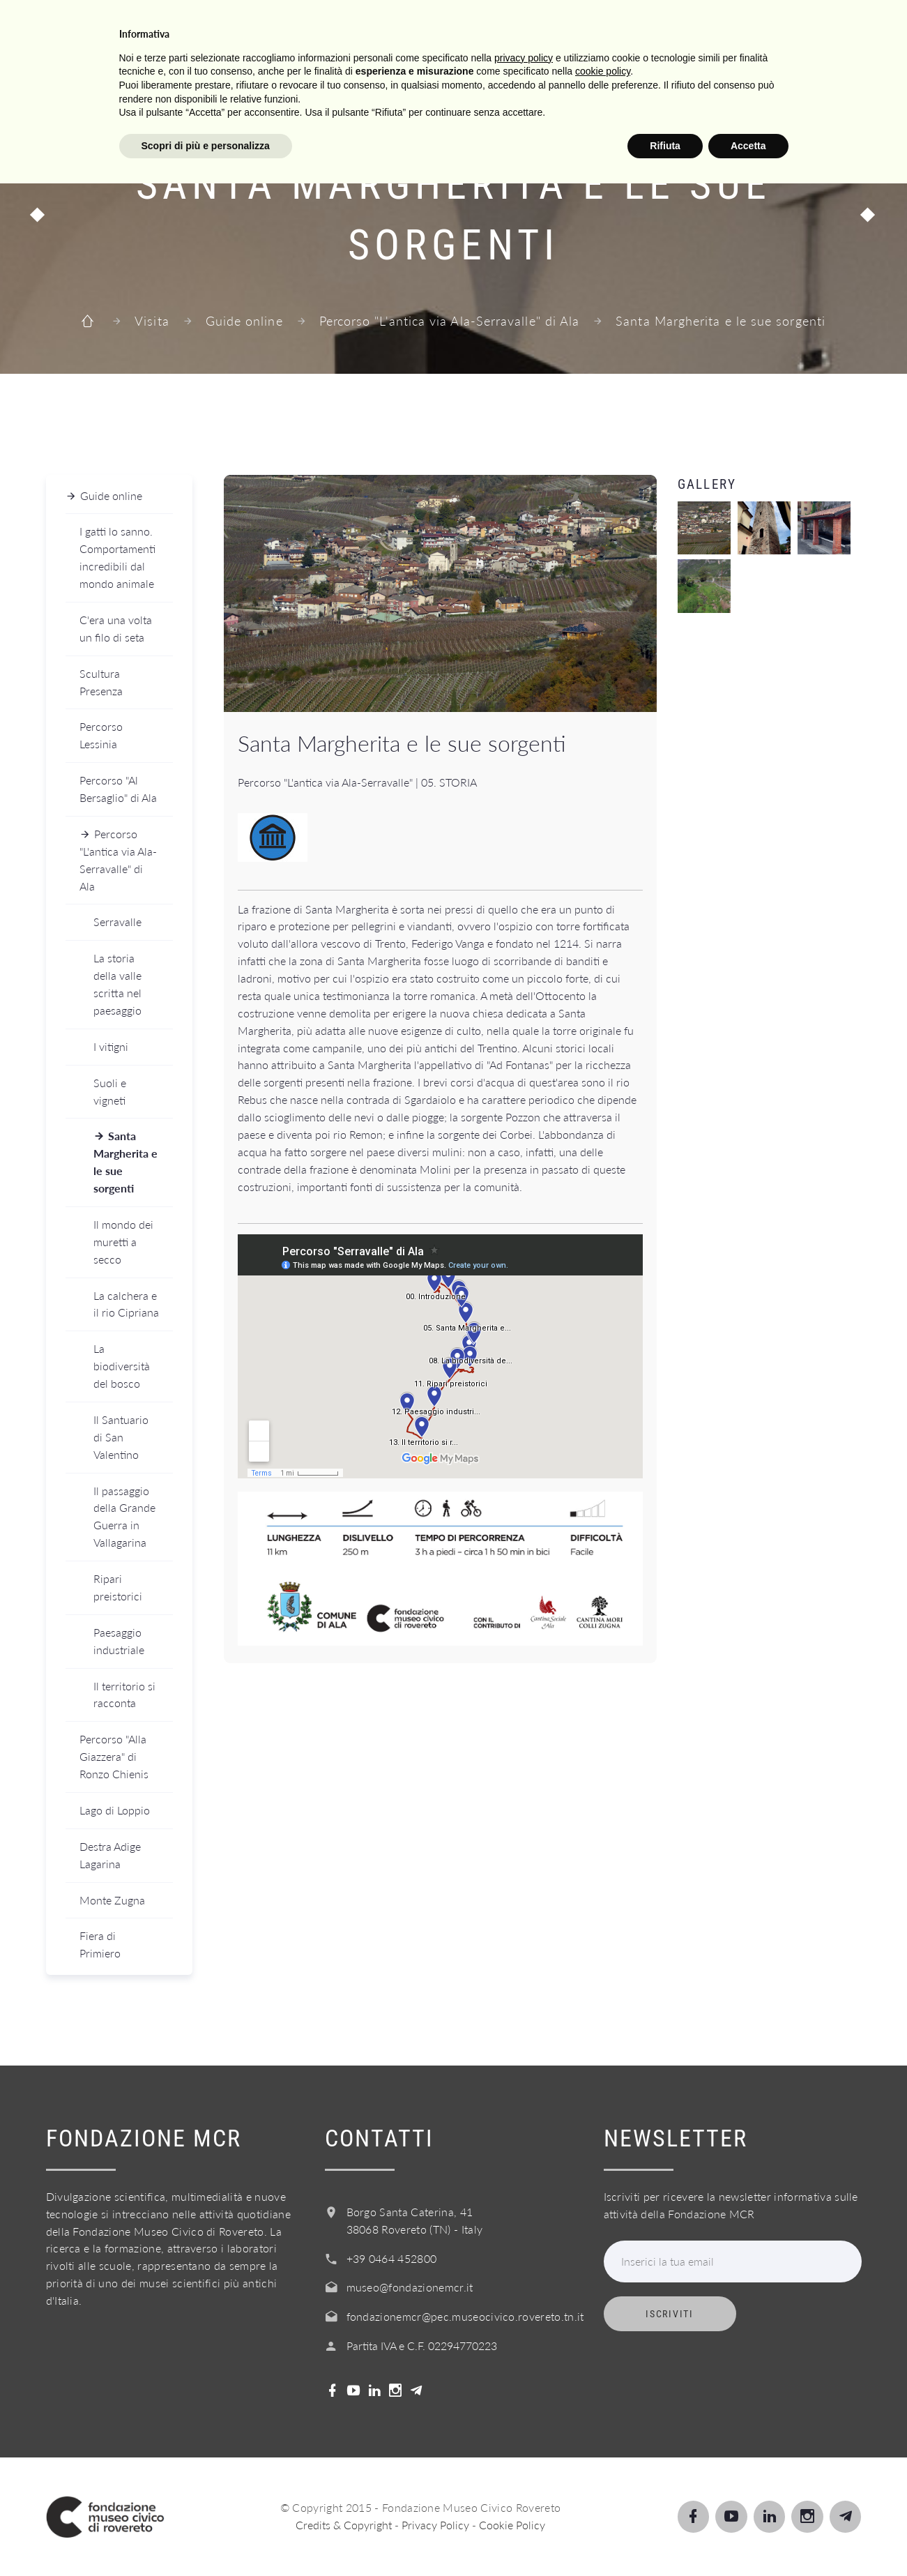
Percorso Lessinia (101, 735)
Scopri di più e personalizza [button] (206, 2537)
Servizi (451, 27)
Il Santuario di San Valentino (120, 1437)
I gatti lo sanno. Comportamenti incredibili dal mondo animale (117, 557)
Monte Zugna (112, 1900)
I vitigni (110, 1046)
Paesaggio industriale (118, 1641)
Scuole (375, 27)
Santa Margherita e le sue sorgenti (125, 1162)
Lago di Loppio (114, 1810)
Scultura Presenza (101, 682)
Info (519, 27)
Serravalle (117, 921)
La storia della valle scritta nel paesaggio (117, 984)
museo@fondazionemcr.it (409, 2287)
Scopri (301, 27)
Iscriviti (669, 2313)
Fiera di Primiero (100, 1944)
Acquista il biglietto (635, 27)
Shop (753, 27)
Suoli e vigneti (109, 1091)
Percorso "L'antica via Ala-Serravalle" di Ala (449, 320)
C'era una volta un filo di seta (115, 628)
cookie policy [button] (602, 2463)
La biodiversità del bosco (121, 1366)
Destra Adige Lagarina (110, 1855)
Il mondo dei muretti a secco (123, 1242)
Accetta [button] (748, 2537)
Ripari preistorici (117, 1587)
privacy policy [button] (523, 2449)
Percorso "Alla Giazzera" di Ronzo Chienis (113, 1756)
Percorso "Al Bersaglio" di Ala (118, 788)
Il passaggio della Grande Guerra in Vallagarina (124, 1517)
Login (820, 27)
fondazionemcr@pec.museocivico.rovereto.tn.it (465, 2316)
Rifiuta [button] (665, 2537)
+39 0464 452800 (391, 2258)
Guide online (244, 320)
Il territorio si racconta (124, 1694)
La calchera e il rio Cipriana (126, 1304)
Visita (230, 27)
